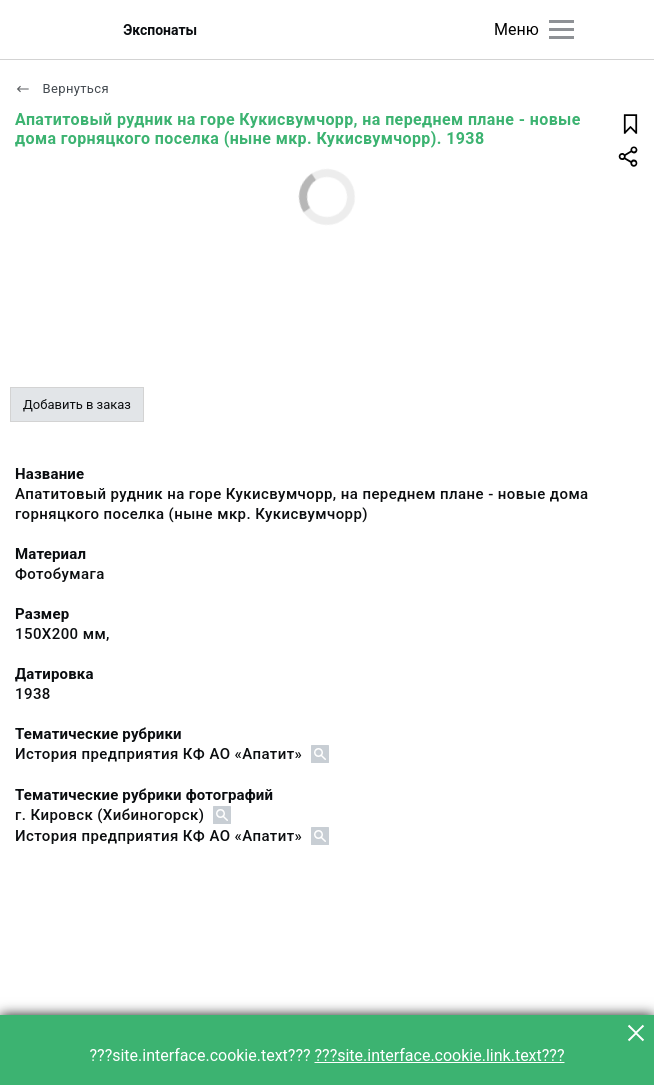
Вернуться (62, 88)
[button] (636, 1033)
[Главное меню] (561, 29)
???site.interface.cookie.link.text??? (440, 1055)
